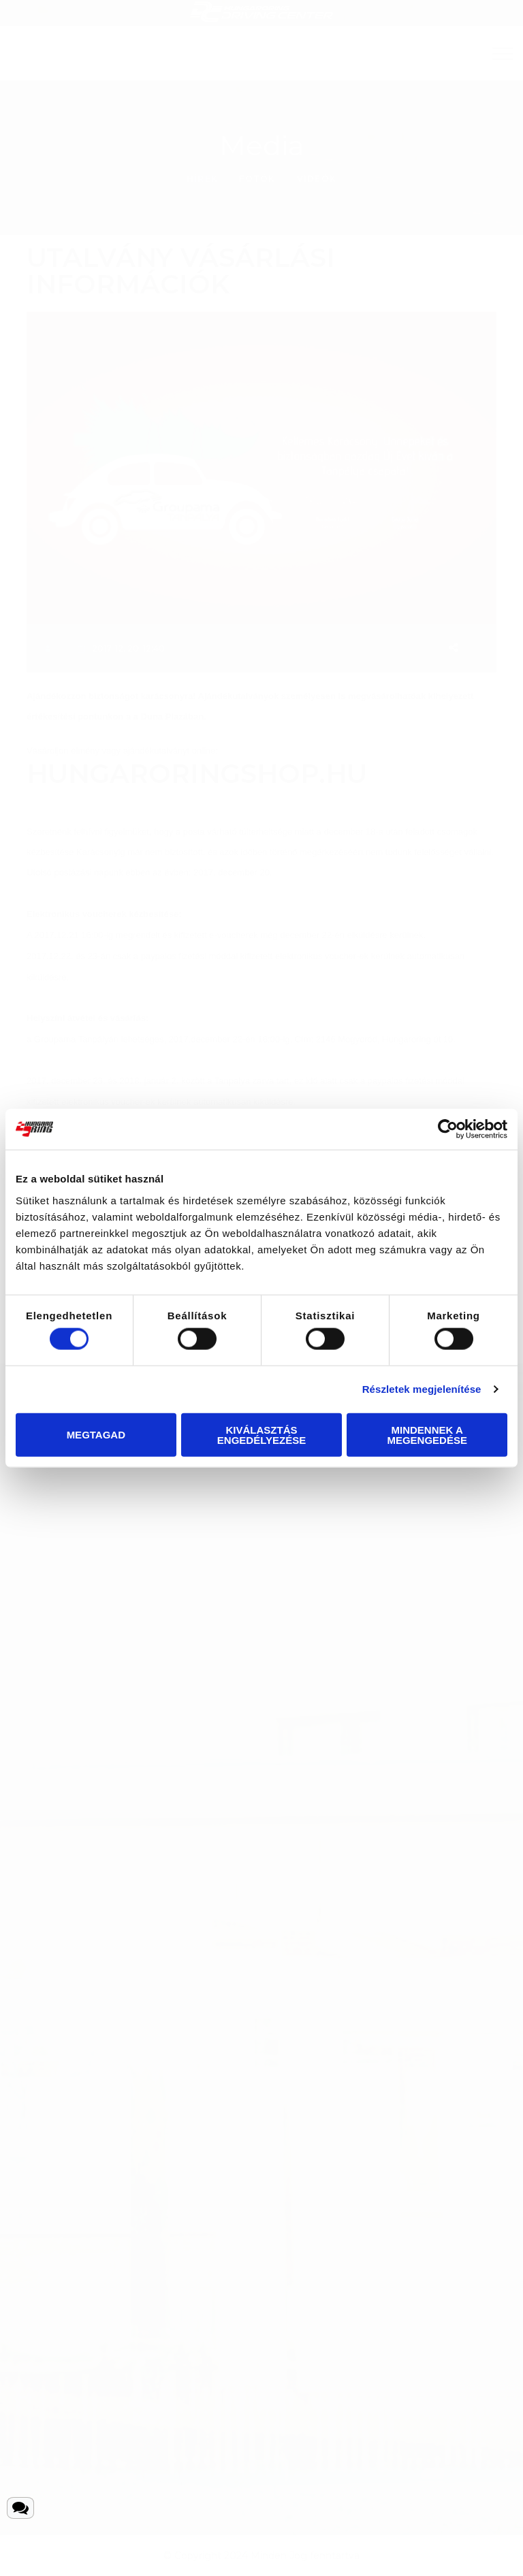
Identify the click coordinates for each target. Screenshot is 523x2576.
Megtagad (96, 1434)
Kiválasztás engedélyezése (261, 1434)
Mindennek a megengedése (427, 1434)
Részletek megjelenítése (421, 1389)
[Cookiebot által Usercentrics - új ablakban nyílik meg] (447, 1129)
